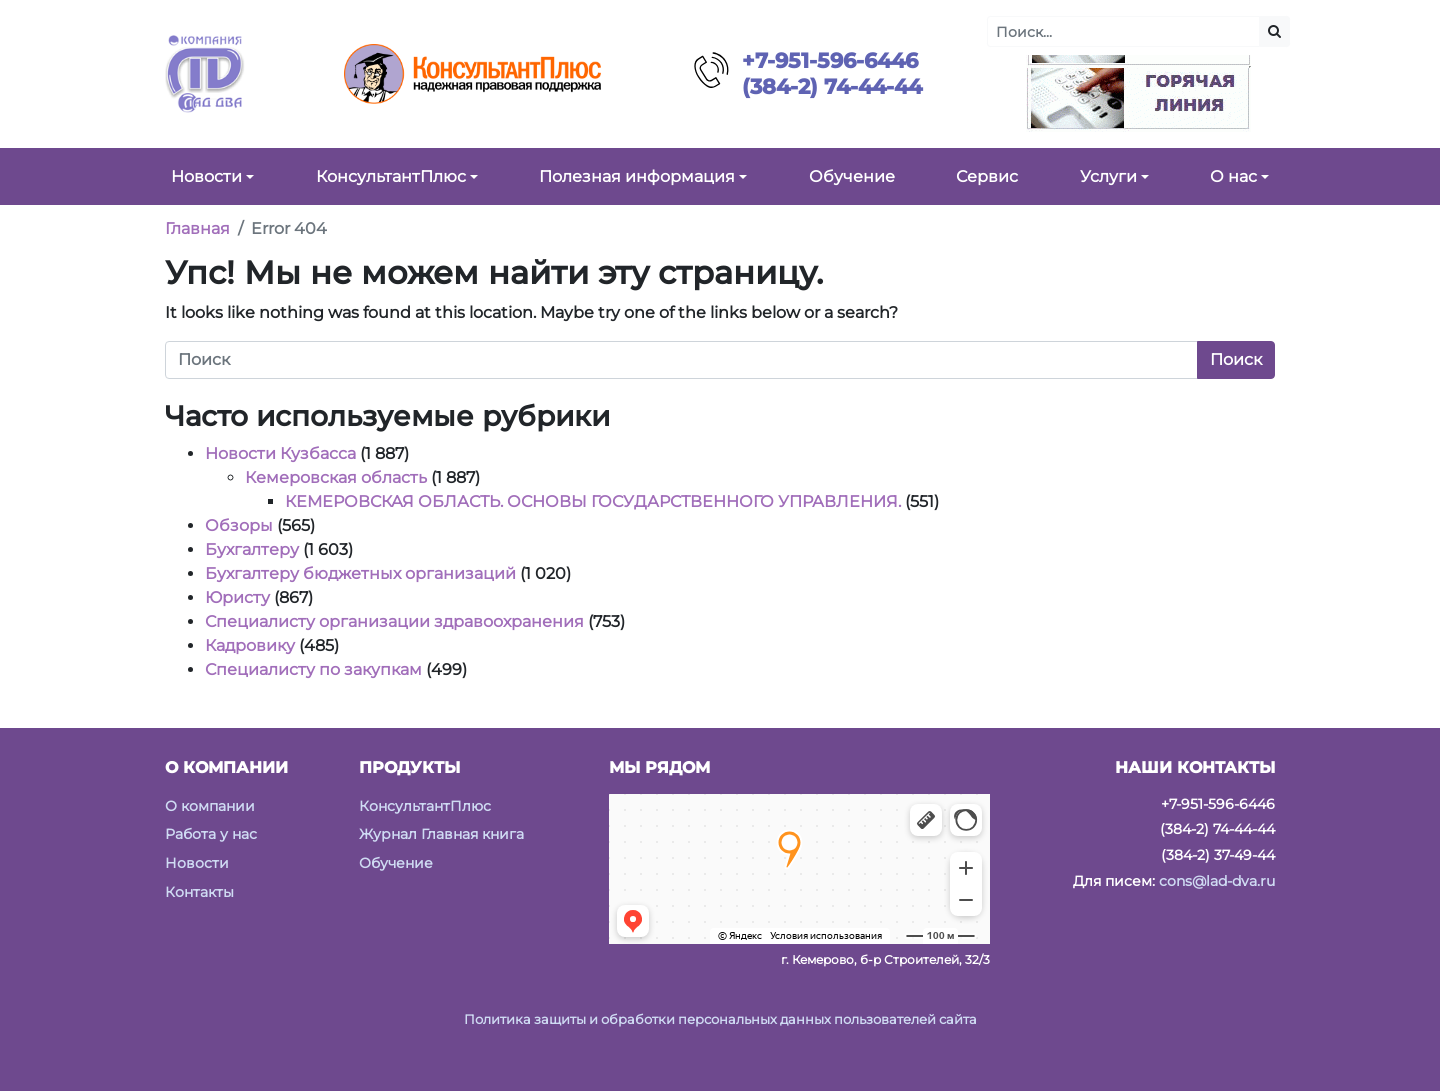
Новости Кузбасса (280, 453)
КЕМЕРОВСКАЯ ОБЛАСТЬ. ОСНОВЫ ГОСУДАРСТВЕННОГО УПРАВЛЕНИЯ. (593, 501)
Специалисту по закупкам (313, 669)
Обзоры (239, 525)
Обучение (396, 863)
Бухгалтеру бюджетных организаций (360, 573)
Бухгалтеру (252, 549)
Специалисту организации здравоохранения (394, 621)
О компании (210, 806)
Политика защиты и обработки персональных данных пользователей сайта (720, 1019)
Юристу (237, 597)
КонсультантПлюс (425, 806)
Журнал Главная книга (441, 834)
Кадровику (250, 645)
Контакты (199, 892)
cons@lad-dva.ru (1217, 881)
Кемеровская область (336, 477)
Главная (197, 228)
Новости (197, 863)
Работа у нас (211, 834)
